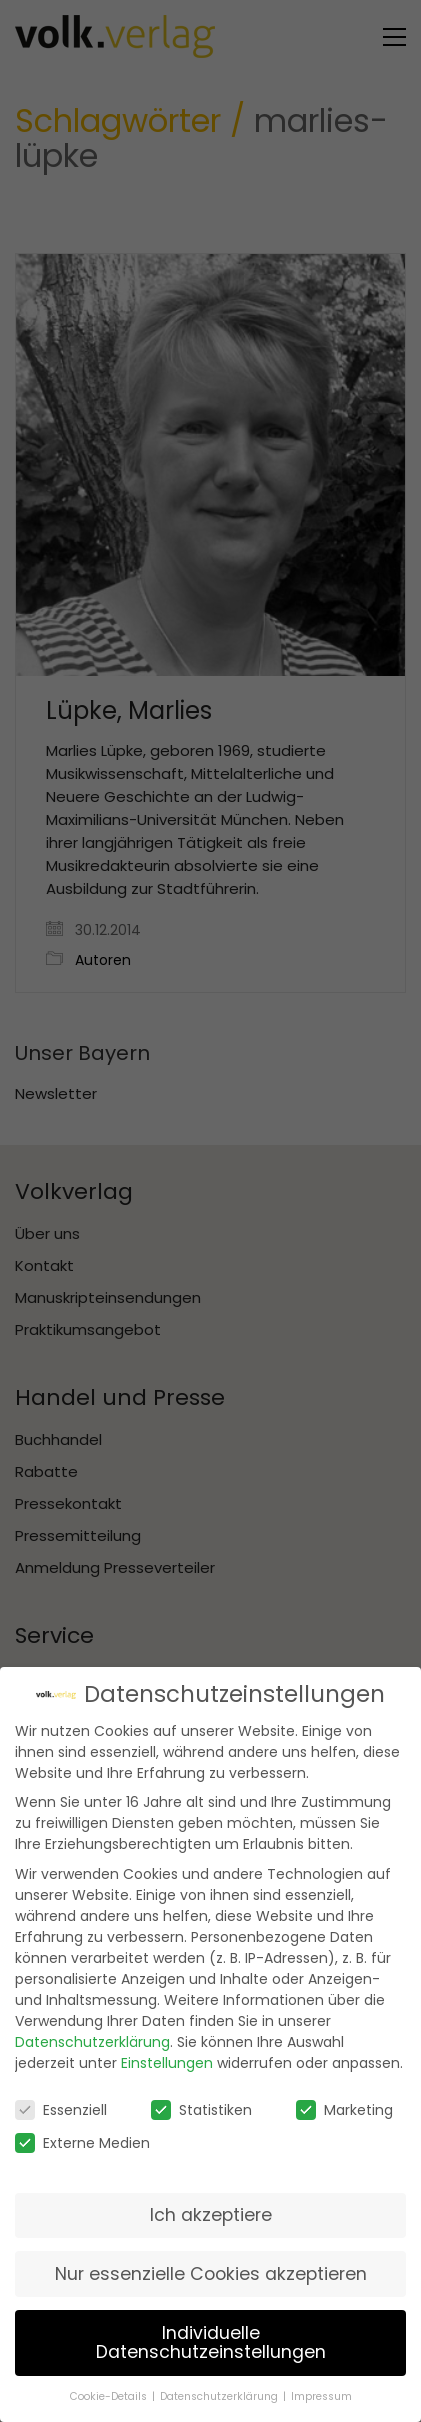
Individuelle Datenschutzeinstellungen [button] (211, 2342)
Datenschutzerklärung (92, 2041)
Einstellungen (167, 2062)
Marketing (344, 2109)
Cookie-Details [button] (110, 2396)
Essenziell (61, 2109)
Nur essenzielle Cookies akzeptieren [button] (211, 2273)
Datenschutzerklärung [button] (220, 2396)
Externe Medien (82, 2143)
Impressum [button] (321, 2396)
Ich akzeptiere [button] (211, 2214)
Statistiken (201, 2109)
